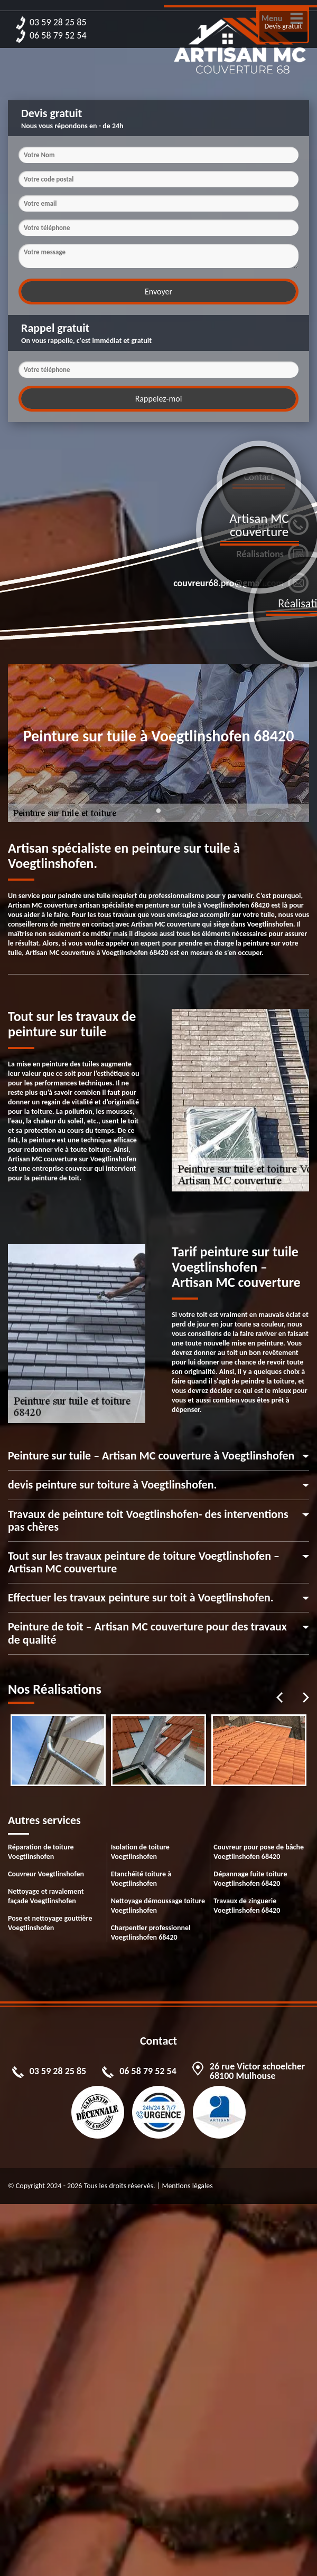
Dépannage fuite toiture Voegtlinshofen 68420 (250, 1878)
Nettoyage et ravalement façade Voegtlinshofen (46, 1896)
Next (306, 1697)
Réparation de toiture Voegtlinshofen (41, 1852)
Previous (279, 1697)
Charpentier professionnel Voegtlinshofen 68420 (151, 1932)
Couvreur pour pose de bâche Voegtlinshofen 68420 (258, 1852)
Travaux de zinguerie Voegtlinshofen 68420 (246, 1905)
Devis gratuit (283, 26)
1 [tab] (158, 817)
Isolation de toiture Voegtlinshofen (140, 1852)
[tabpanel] (58, 1750)
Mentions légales (187, 2185)
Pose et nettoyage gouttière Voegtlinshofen (50, 1923)
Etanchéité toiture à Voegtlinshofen (141, 1878)
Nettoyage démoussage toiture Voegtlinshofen (158, 1905)
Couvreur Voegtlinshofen (46, 1873)
